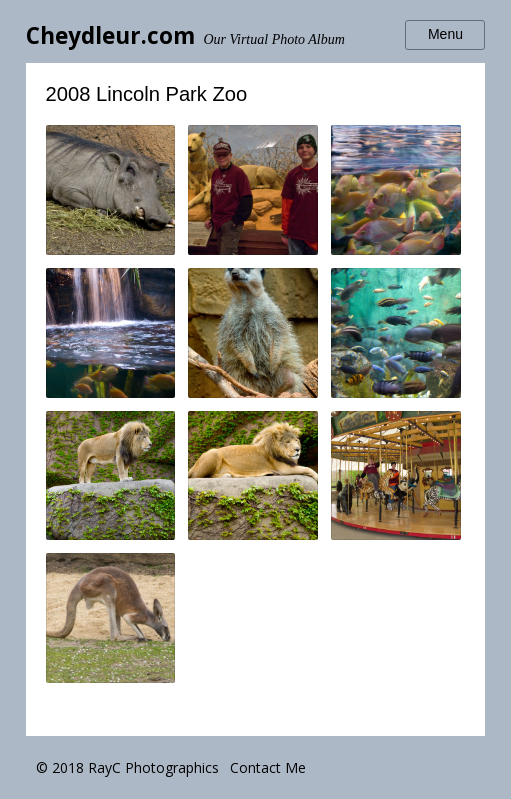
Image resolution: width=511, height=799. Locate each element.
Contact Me (268, 767)
